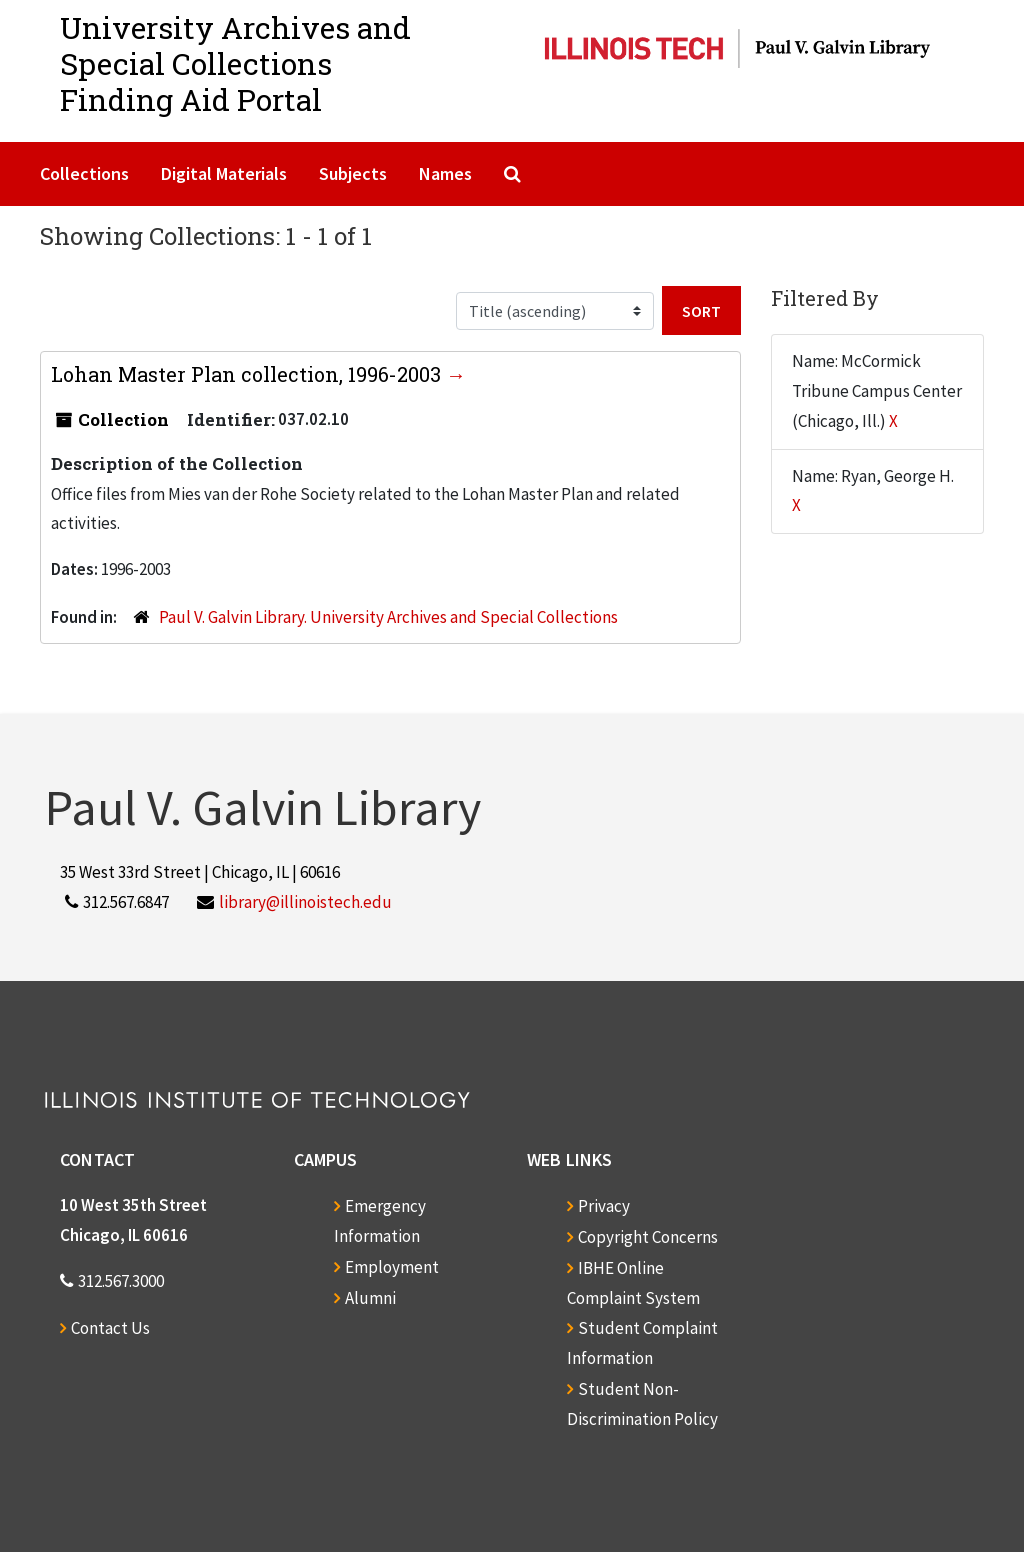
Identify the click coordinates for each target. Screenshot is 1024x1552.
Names (445, 173)
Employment (392, 1267)
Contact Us (110, 1328)
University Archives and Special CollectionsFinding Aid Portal (235, 63)
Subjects (353, 173)
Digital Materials (224, 173)
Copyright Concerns (648, 1237)
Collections (84, 173)
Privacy (604, 1206)
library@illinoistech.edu (305, 902)
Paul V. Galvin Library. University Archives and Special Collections (388, 617)
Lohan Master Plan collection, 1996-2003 (248, 374)
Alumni (370, 1298)
